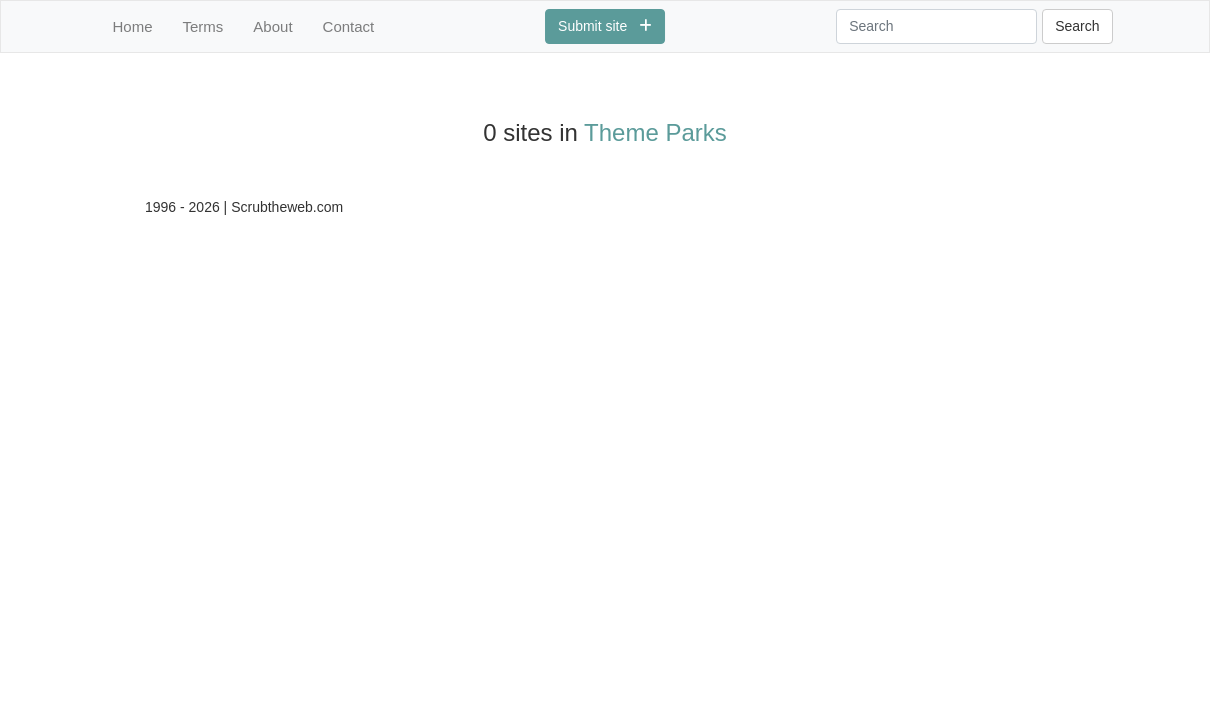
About (272, 26)
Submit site (605, 26)
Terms (203, 26)
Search (1077, 26)
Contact (349, 26)
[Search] (936, 26)
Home (133, 26)
